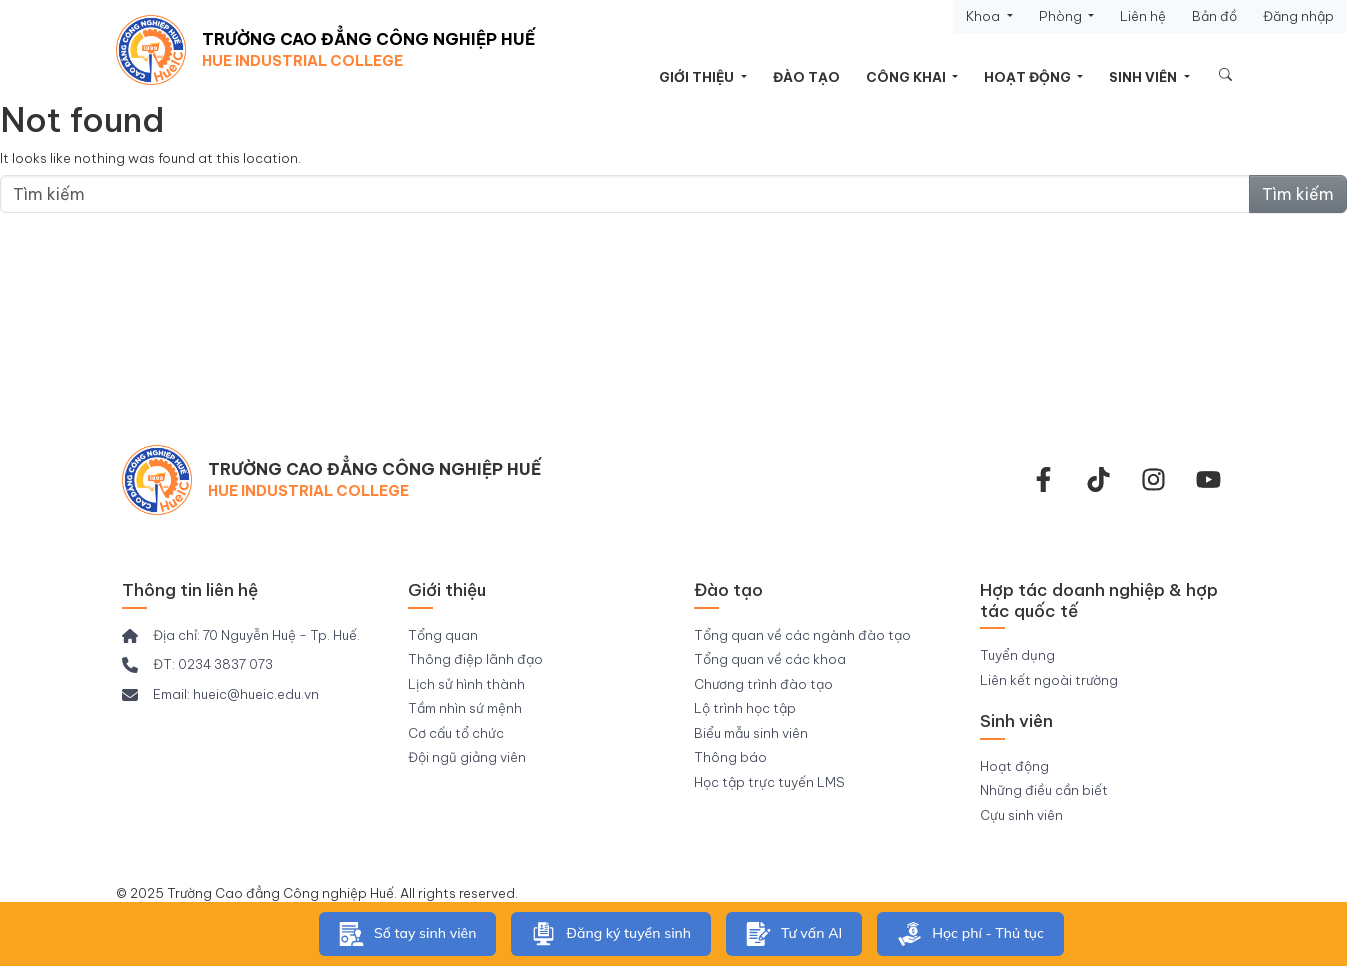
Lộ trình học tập (745, 708)
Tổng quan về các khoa (770, 659)
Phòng (1062, 16)
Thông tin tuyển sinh (674, 334)
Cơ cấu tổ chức (456, 733)
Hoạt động (1029, 77)
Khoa (984, 16)
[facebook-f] (1043, 479)
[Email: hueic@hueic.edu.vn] (220, 695)
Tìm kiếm (1298, 194)
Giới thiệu (698, 77)
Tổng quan (443, 635)
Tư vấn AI (794, 934)
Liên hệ (1143, 16)
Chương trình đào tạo (763, 684)
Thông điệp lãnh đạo (475, 659)
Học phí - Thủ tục (970, 934)
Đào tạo (806, 77)
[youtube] (1208, 479)
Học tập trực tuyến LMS (769, 782)
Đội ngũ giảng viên (467, 757)
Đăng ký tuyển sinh (611, 934)
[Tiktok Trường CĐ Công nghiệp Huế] (1098, 479)
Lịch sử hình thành (466, 684)
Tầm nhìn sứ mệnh (465, 708)
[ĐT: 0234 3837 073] (197, 665)
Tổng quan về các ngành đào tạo (802, 635)
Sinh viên (1144, 77)
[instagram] (1153, 479)
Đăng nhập (1298, 16)
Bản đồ (1214, 16)
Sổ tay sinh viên (407, 934)
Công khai (907, 77)
